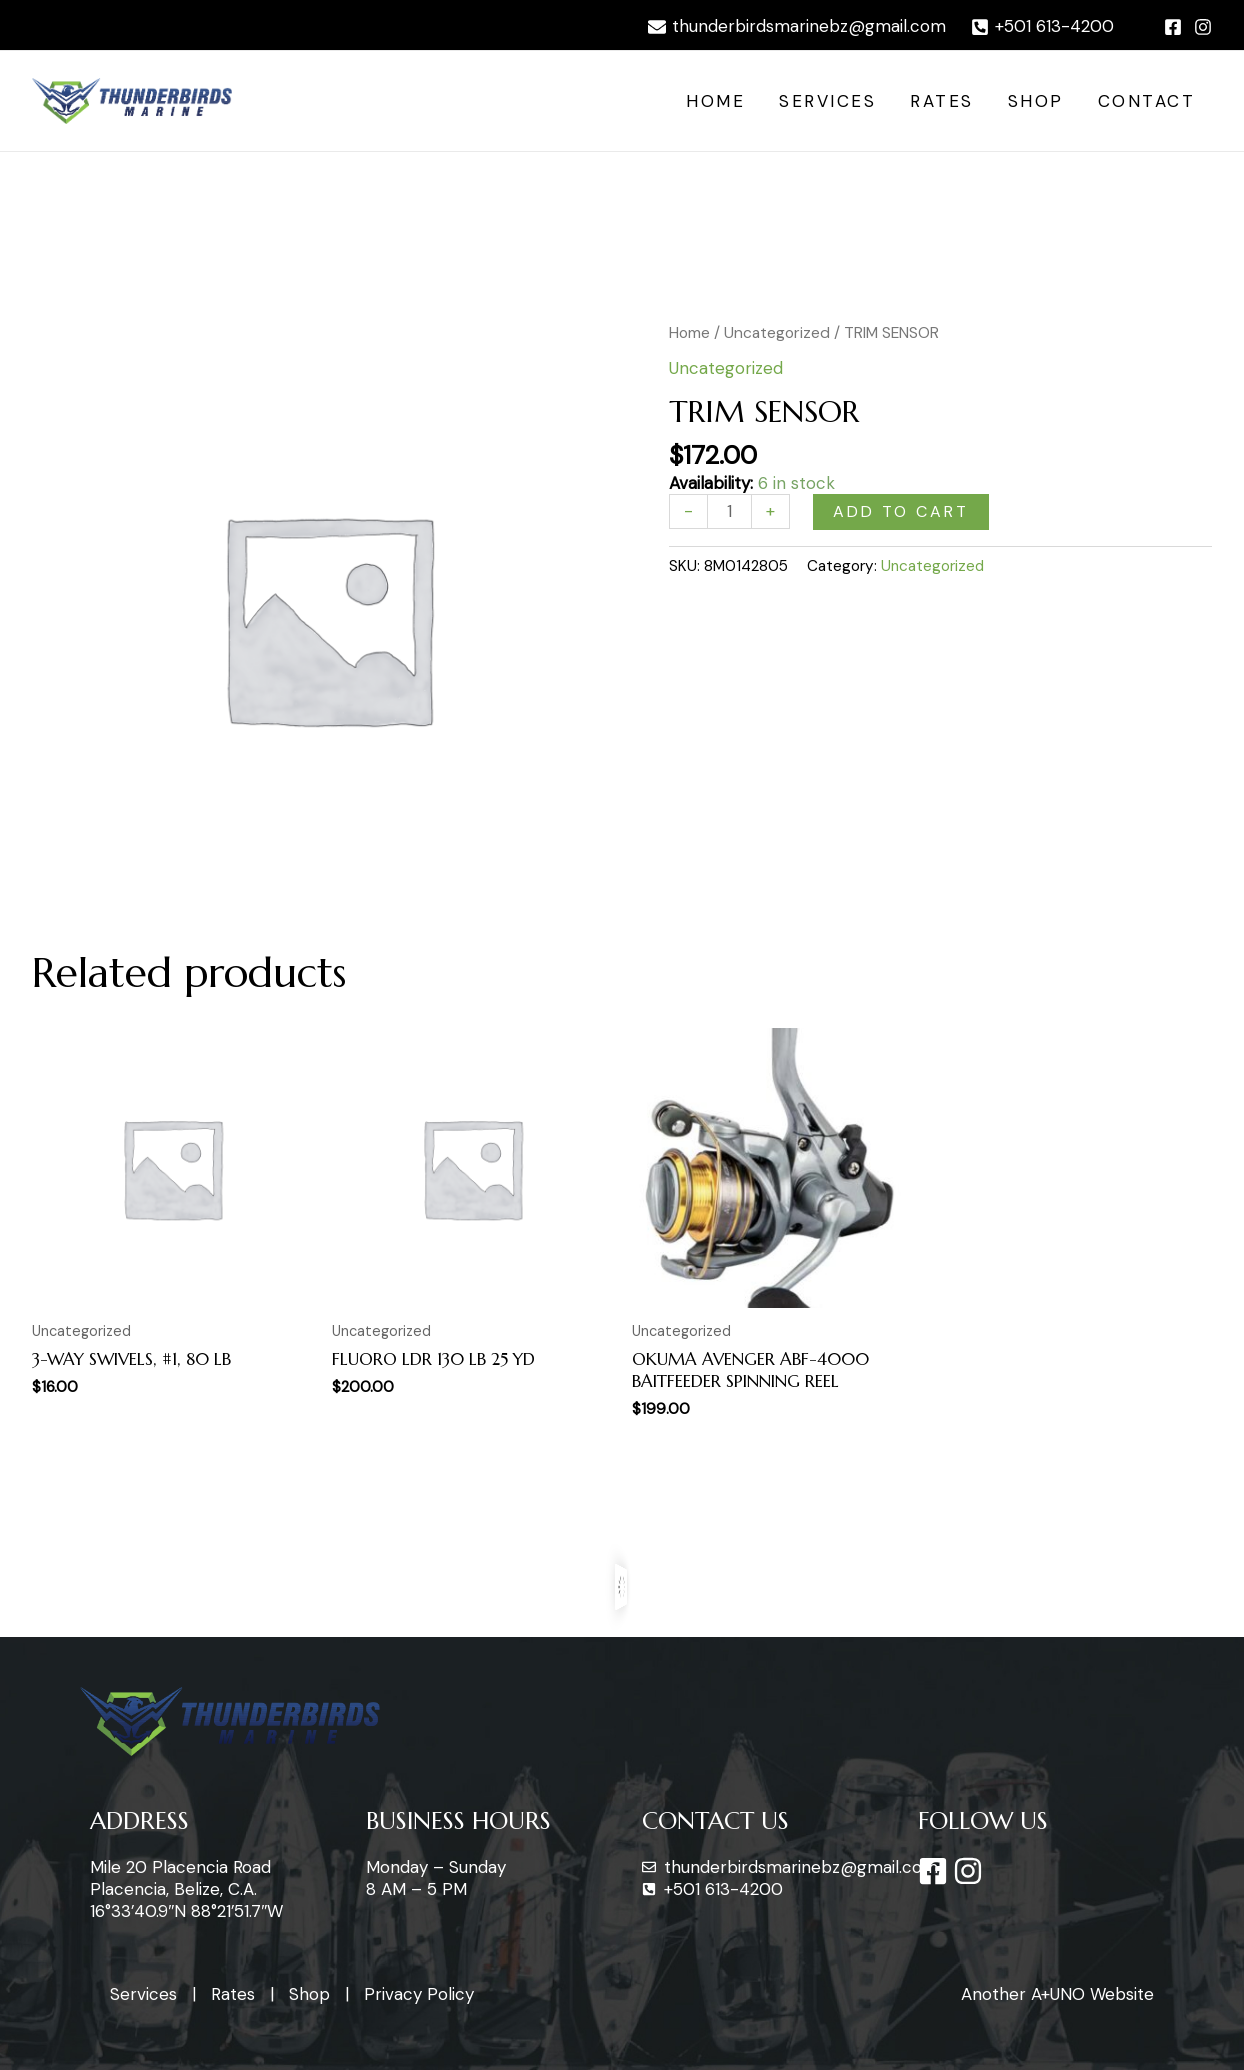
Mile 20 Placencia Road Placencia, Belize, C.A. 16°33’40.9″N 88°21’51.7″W (186, 1889)
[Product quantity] (729, 511)
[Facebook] (1173, 27)
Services (827, 101)
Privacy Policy (419, 1994)
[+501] (1042, 27)
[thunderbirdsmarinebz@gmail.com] (797, 27)
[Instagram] (1203, 27)
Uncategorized (777, 332)
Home (715, 101)
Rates (942, 101)
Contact (1147, 101)
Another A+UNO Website (1057, 1994)
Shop (1036, 101)
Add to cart (901, 511)
